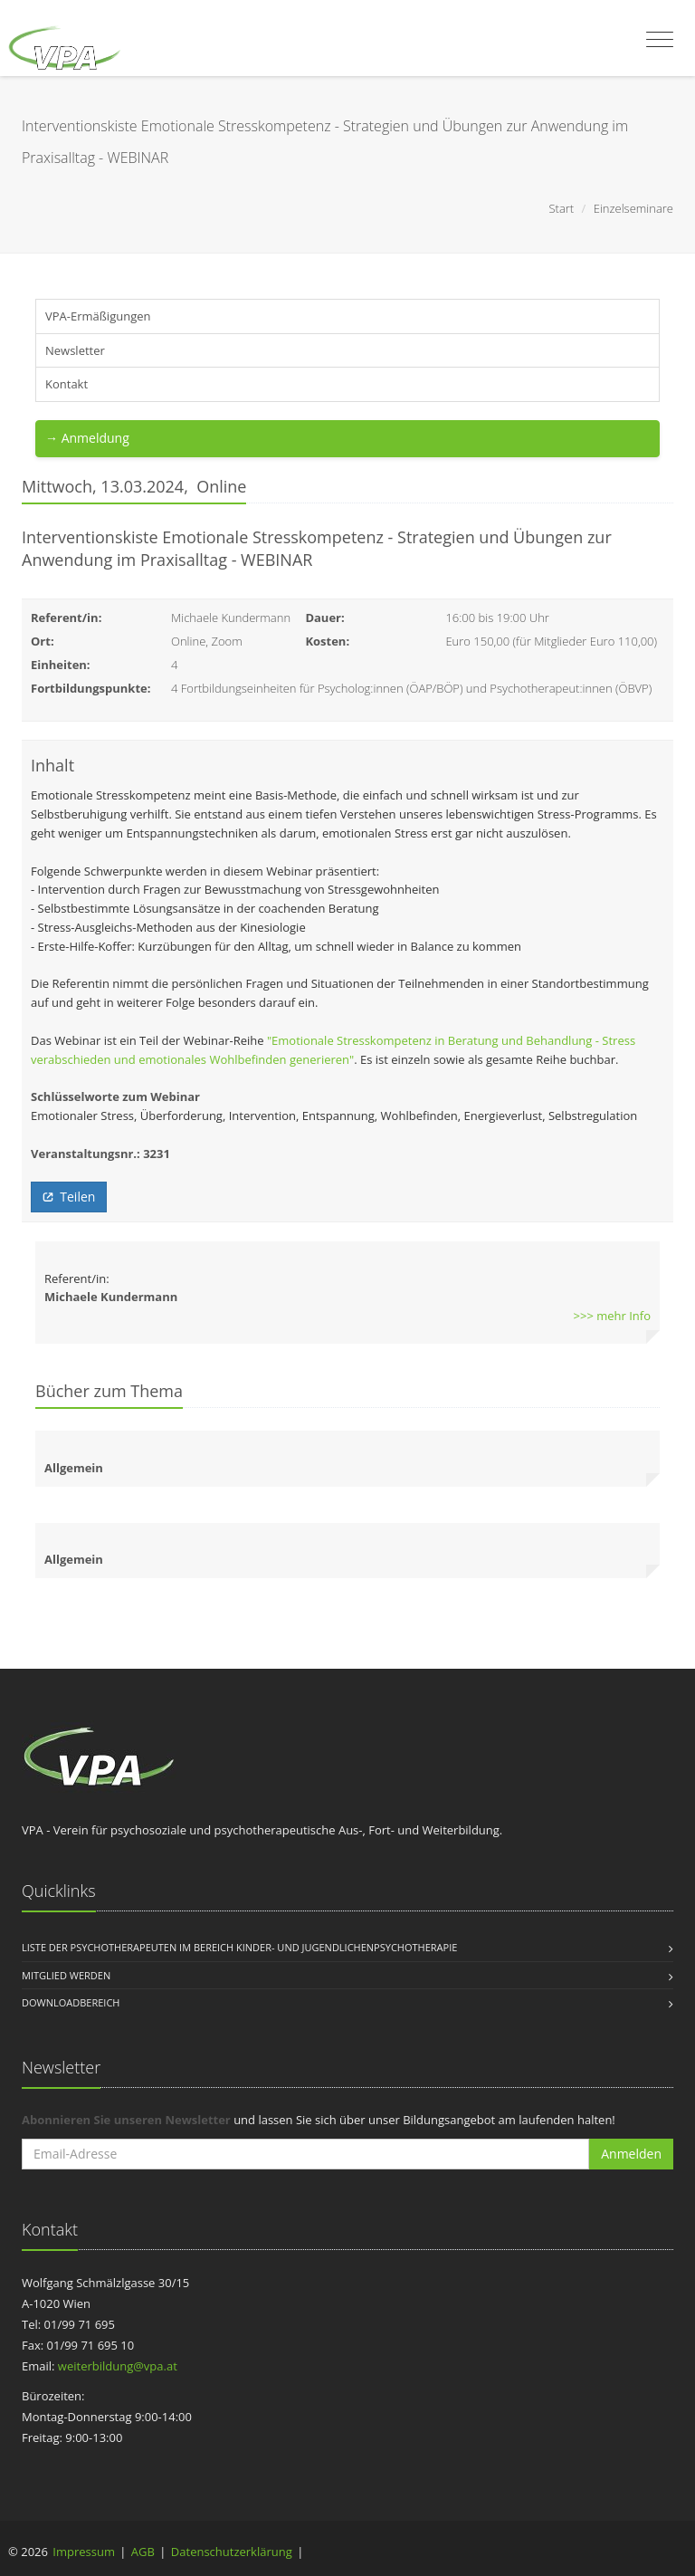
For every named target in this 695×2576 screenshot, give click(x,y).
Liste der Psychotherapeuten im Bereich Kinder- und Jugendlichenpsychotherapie (239, 1947)
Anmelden (631, 2153)
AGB (143, 2551)
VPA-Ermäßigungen (97, 316)
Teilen (69, 1196)
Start (561, 208)
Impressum (83, 2551)
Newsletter (75, 350)
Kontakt (66, 384)
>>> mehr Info (612, 1315)
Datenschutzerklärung (231, 2551)
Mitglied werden (66, 1975)
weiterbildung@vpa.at (117, 2366)
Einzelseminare (633, 208)
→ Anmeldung (87, 437)
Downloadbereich (70, 2002)
